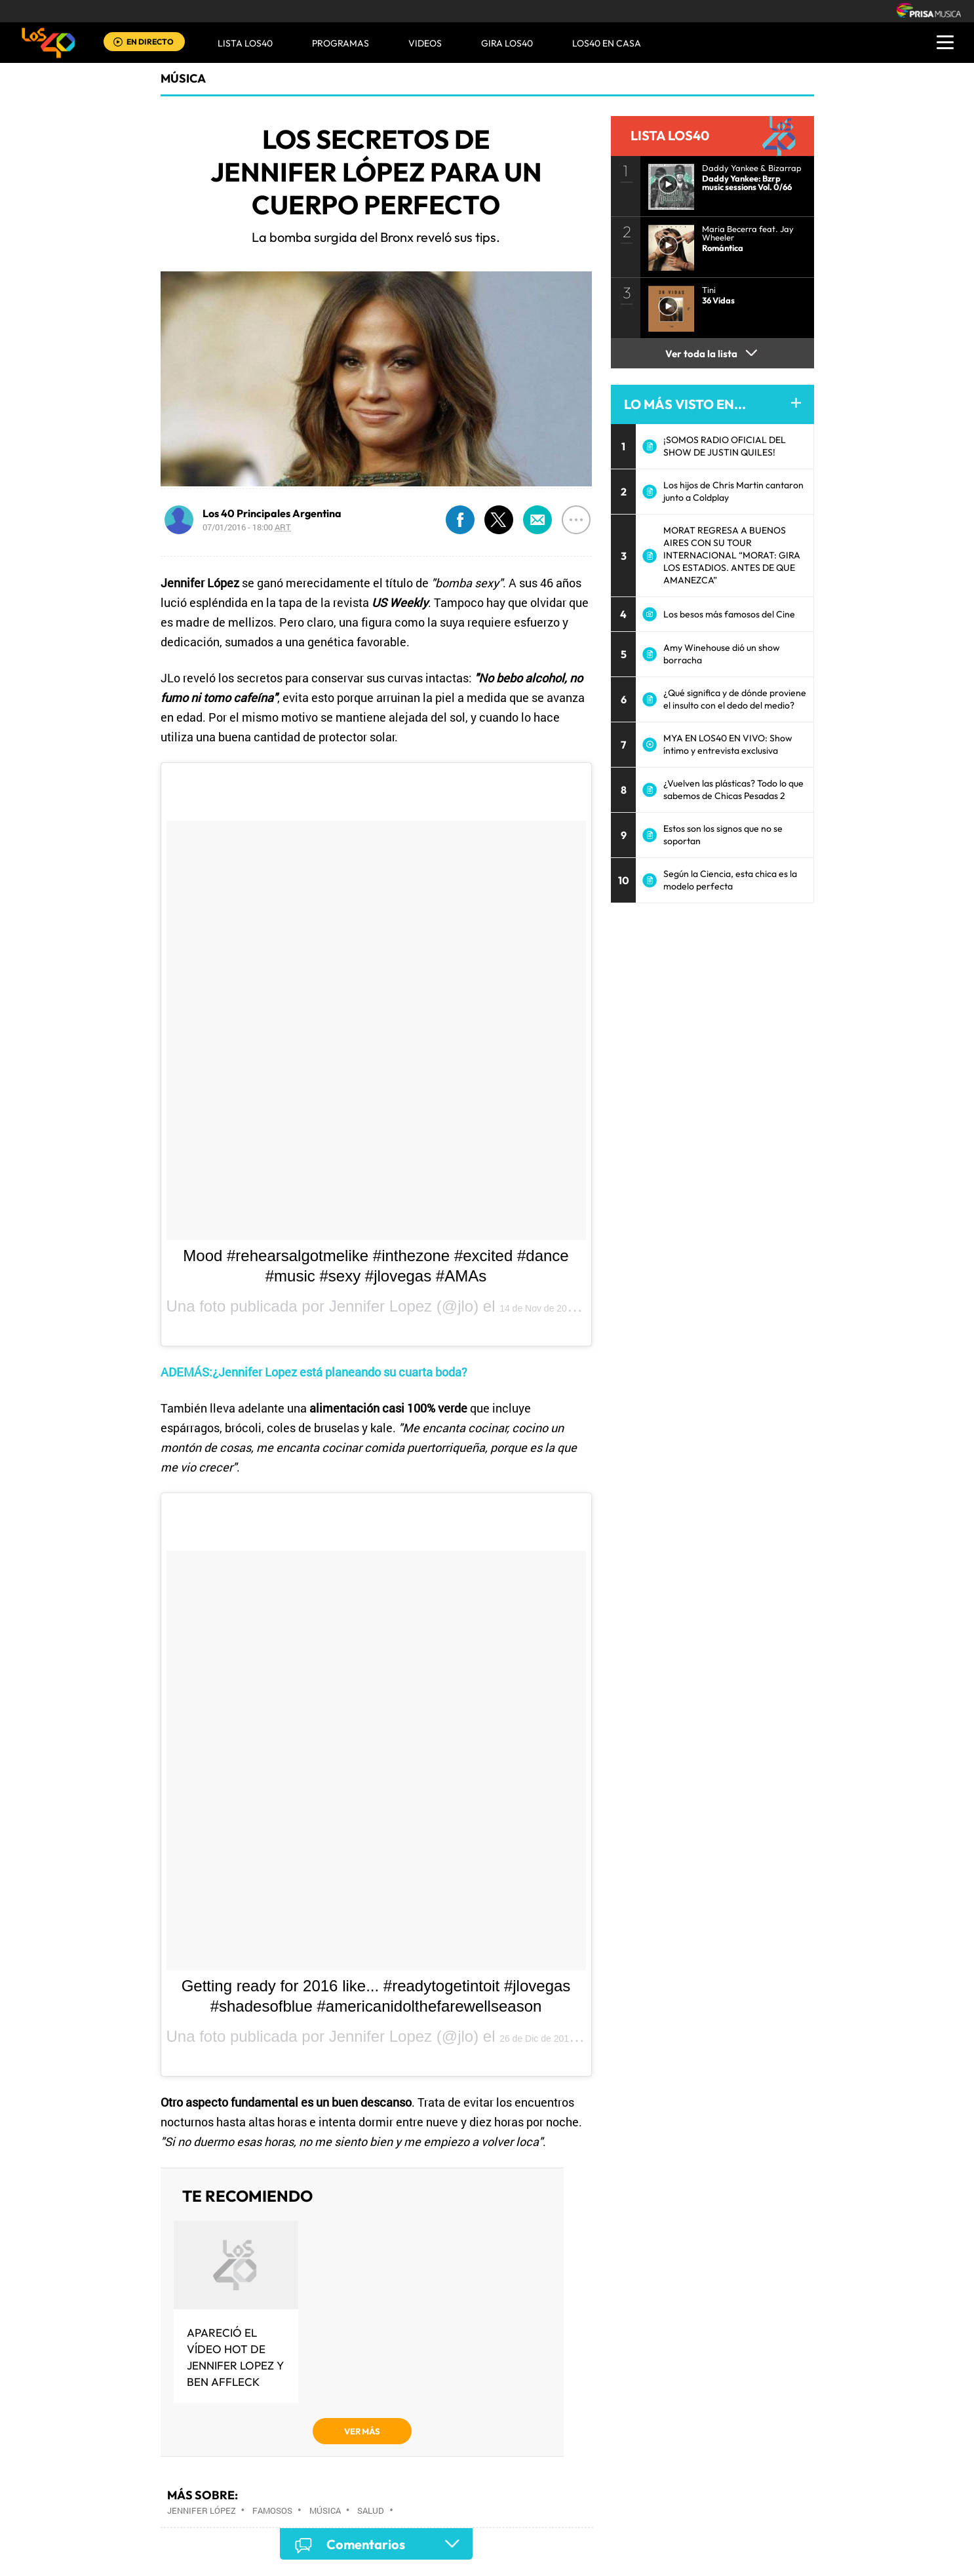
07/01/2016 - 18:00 (247, 527)
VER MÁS (362, 2431)
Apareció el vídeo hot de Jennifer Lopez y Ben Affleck (235, 2357)
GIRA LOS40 (507, 43)
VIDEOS (425, 43)
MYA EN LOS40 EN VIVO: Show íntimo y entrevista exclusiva (727, 744)
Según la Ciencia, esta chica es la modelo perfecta (730, 880)
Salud (370, 2510)
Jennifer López (201, 2510)
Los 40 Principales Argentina (272, 513)
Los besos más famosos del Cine (729, 614)
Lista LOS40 (245, 43)
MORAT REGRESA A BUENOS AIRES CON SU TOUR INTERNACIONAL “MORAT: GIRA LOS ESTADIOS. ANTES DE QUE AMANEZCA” (731, 555)
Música (183, 78)
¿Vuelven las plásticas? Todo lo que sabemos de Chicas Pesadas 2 (733, 789)
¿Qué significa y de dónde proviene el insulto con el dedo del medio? (734, 699)
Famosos (272, 2510)
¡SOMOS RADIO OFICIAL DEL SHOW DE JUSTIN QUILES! (724, 446)
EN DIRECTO (150, 42)
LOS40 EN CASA (606, 43)
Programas (340, 43)
